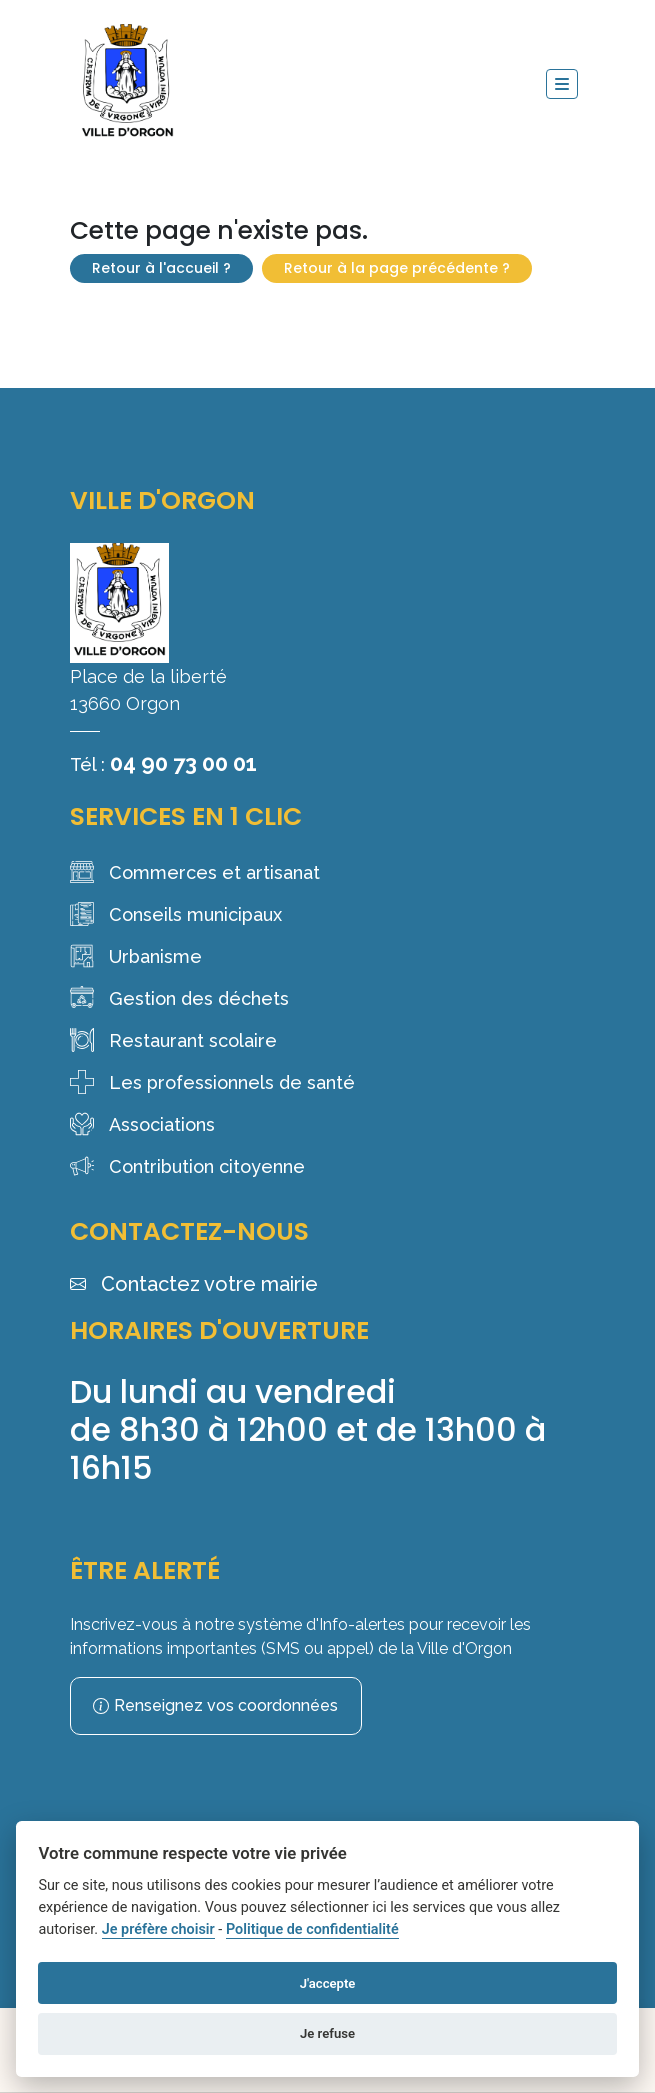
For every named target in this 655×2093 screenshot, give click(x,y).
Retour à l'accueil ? (161, 268)
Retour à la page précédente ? (397, 268)
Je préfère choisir (158, 1929)
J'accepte (328, 1983)
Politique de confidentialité (312, 1929)
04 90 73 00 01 (183, 763)
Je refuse (327, 2033)
